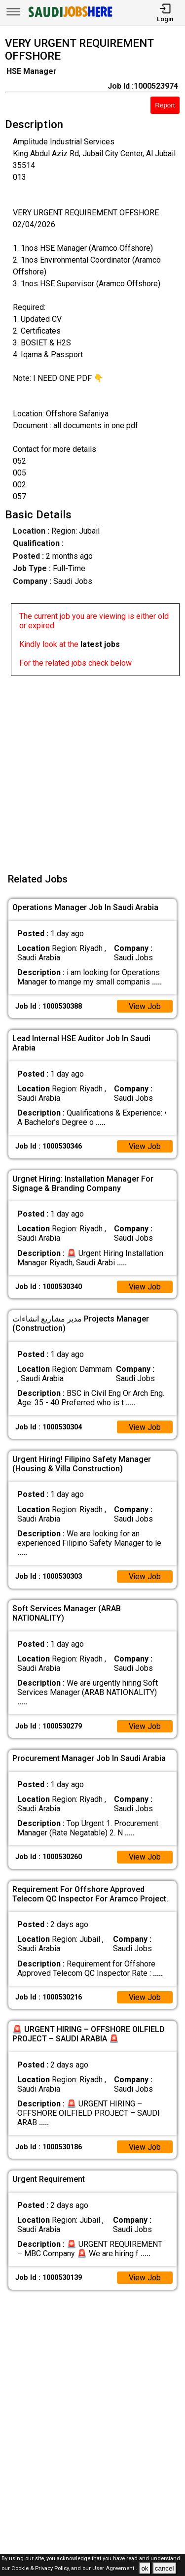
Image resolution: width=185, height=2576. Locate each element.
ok (144, 2568)
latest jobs (100, 644)
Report (165, 105)
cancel (164, 2568)
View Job (144, 1006)
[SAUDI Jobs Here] (69, 17)
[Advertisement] (92, 768)
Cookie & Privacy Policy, (41, 2569)
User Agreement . (114, 2569)
